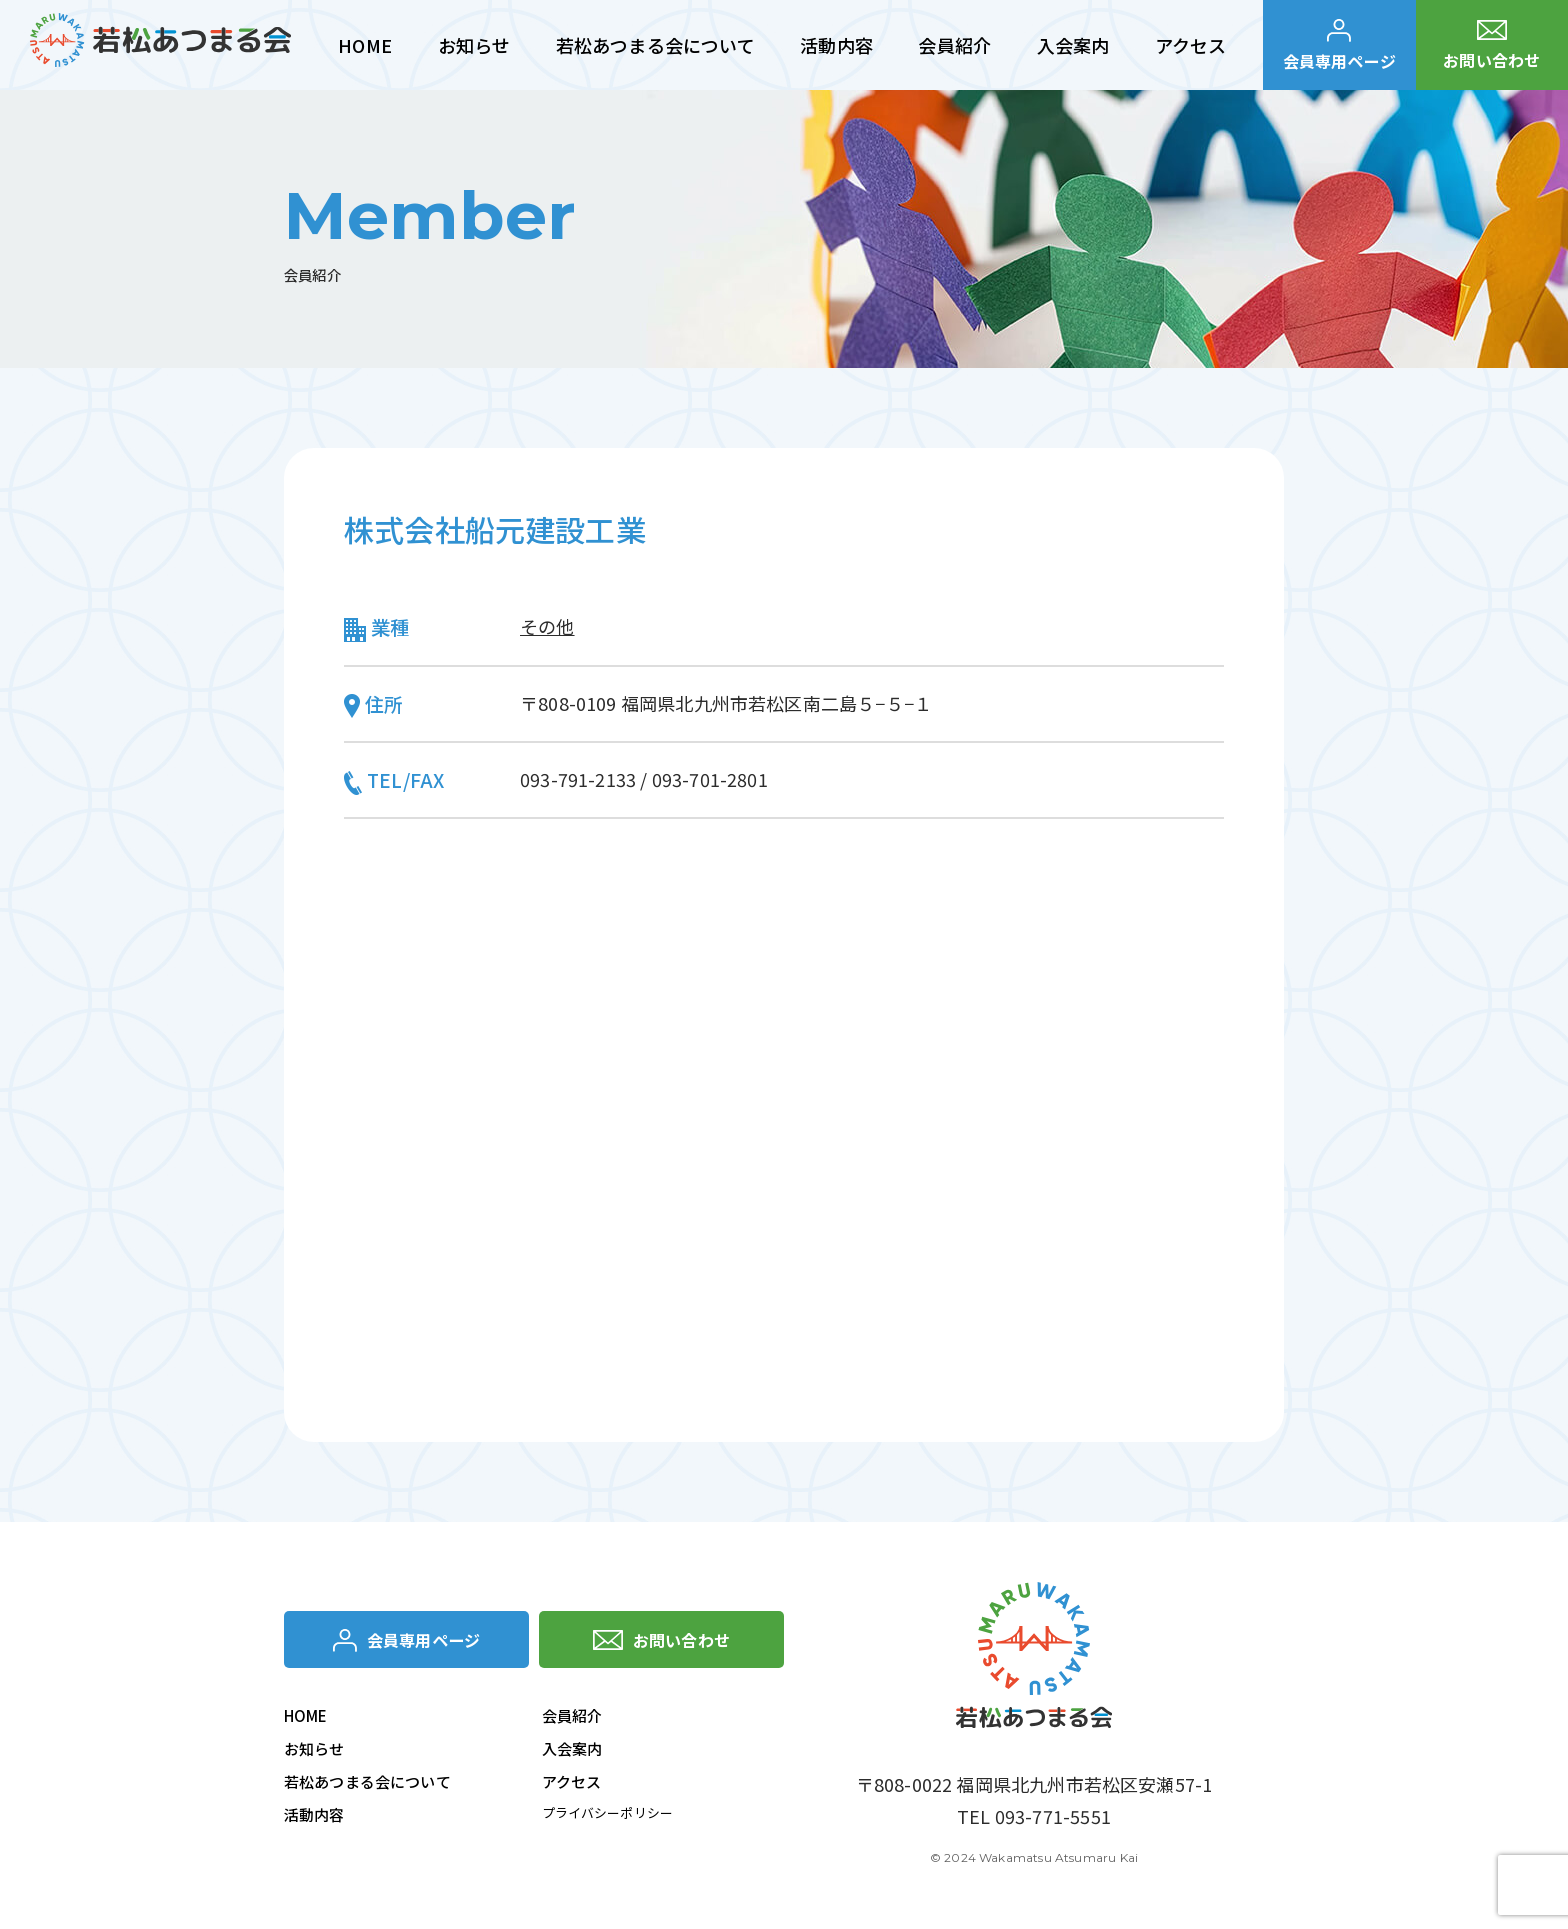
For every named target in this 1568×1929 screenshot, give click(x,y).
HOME (306, 1719)
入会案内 (572, 1752)
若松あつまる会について (367, 1785)
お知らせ (314, 1752)
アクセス (572, 1785)
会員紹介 (572, 1719)
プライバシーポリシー (613, 1817)
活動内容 (314, 1818)
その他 (547, 626)
